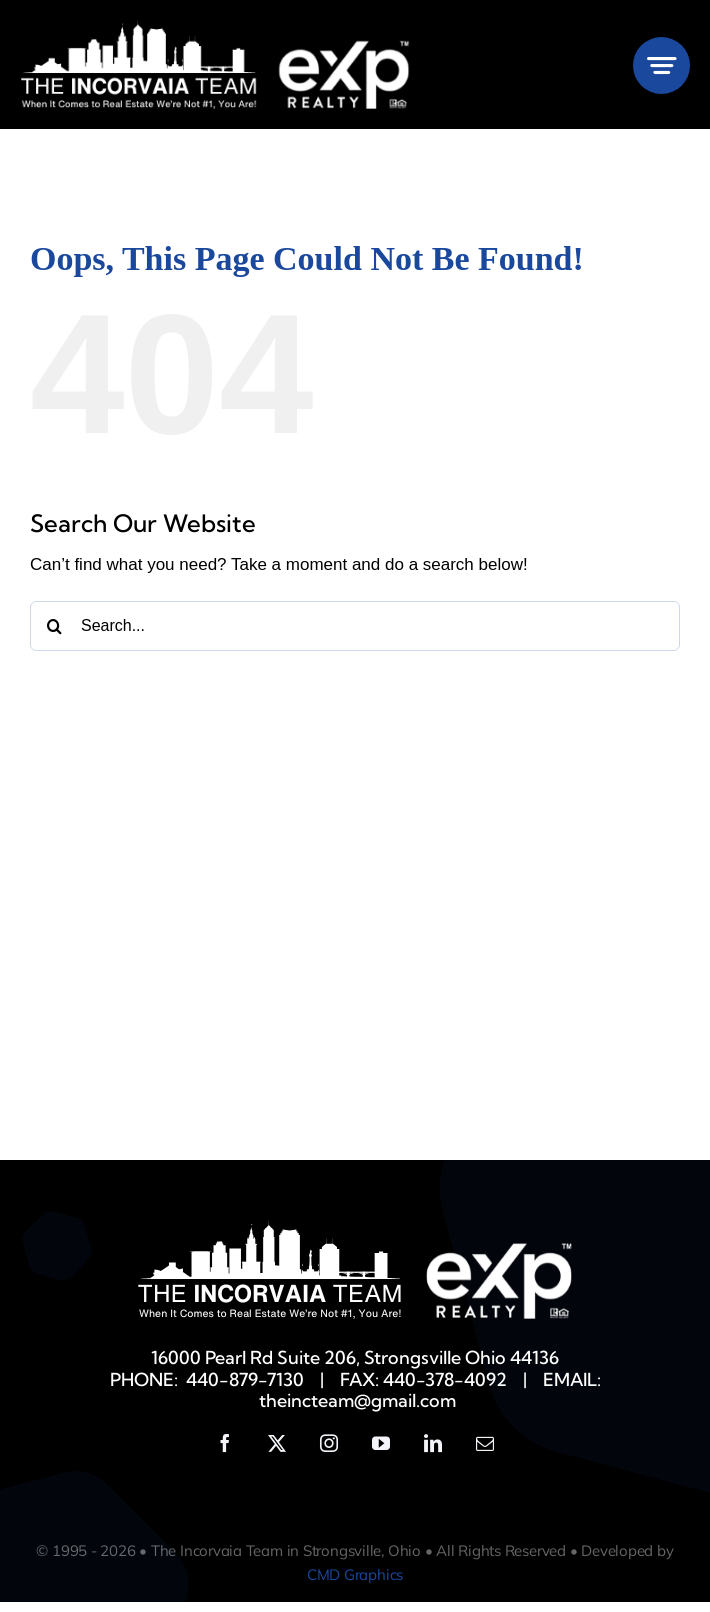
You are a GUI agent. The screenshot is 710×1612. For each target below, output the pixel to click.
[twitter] (277, 1453)
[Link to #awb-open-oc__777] (661, 65)
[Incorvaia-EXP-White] (215, 28)
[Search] (55, 636)
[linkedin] (433, 1453)
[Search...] (355, 636)
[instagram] (329, 1453)
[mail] (485, 1453)
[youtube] (381, 1453)
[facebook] (225, 1453)
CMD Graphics (355, 1584)
